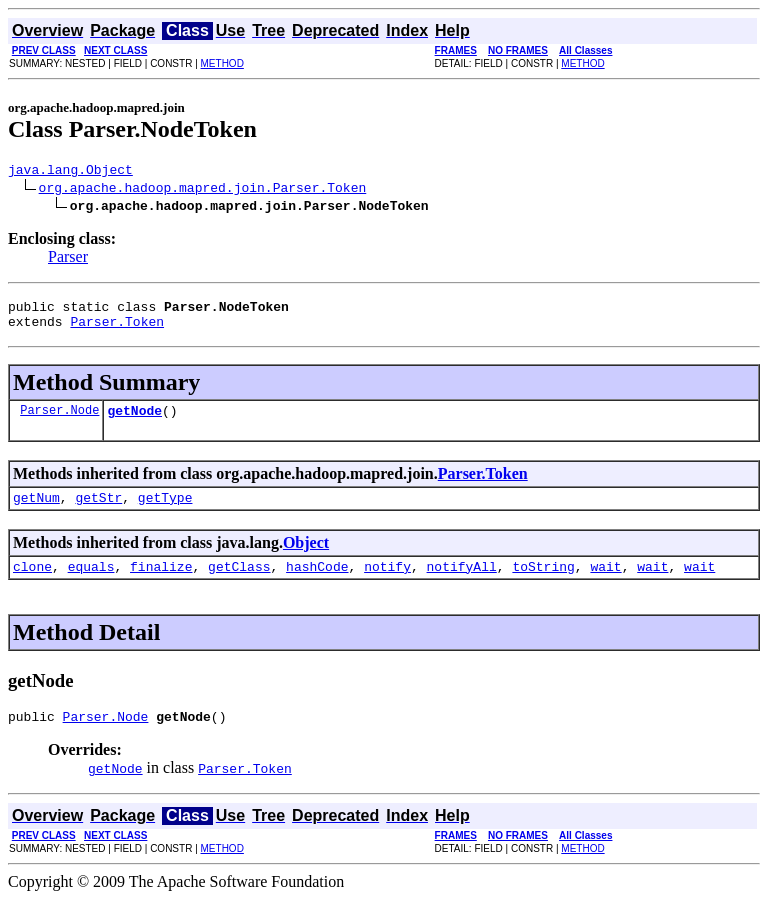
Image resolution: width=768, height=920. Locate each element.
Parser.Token (117, 330)
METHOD (222, 63)
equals (91, 584)
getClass (239, 584)
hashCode (317, 584)
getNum (36, 512)
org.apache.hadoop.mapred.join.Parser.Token (203, 190)
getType (165, 512)
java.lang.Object (70, 172)
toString (543, 584)
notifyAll (462, 584)
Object (306, 557)
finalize (161, 584)
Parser (68, 259)
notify (387, 584)
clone (32, 584)
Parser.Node (59, 421)
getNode (134, 422)
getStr (98, 512)
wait (605, 584)
